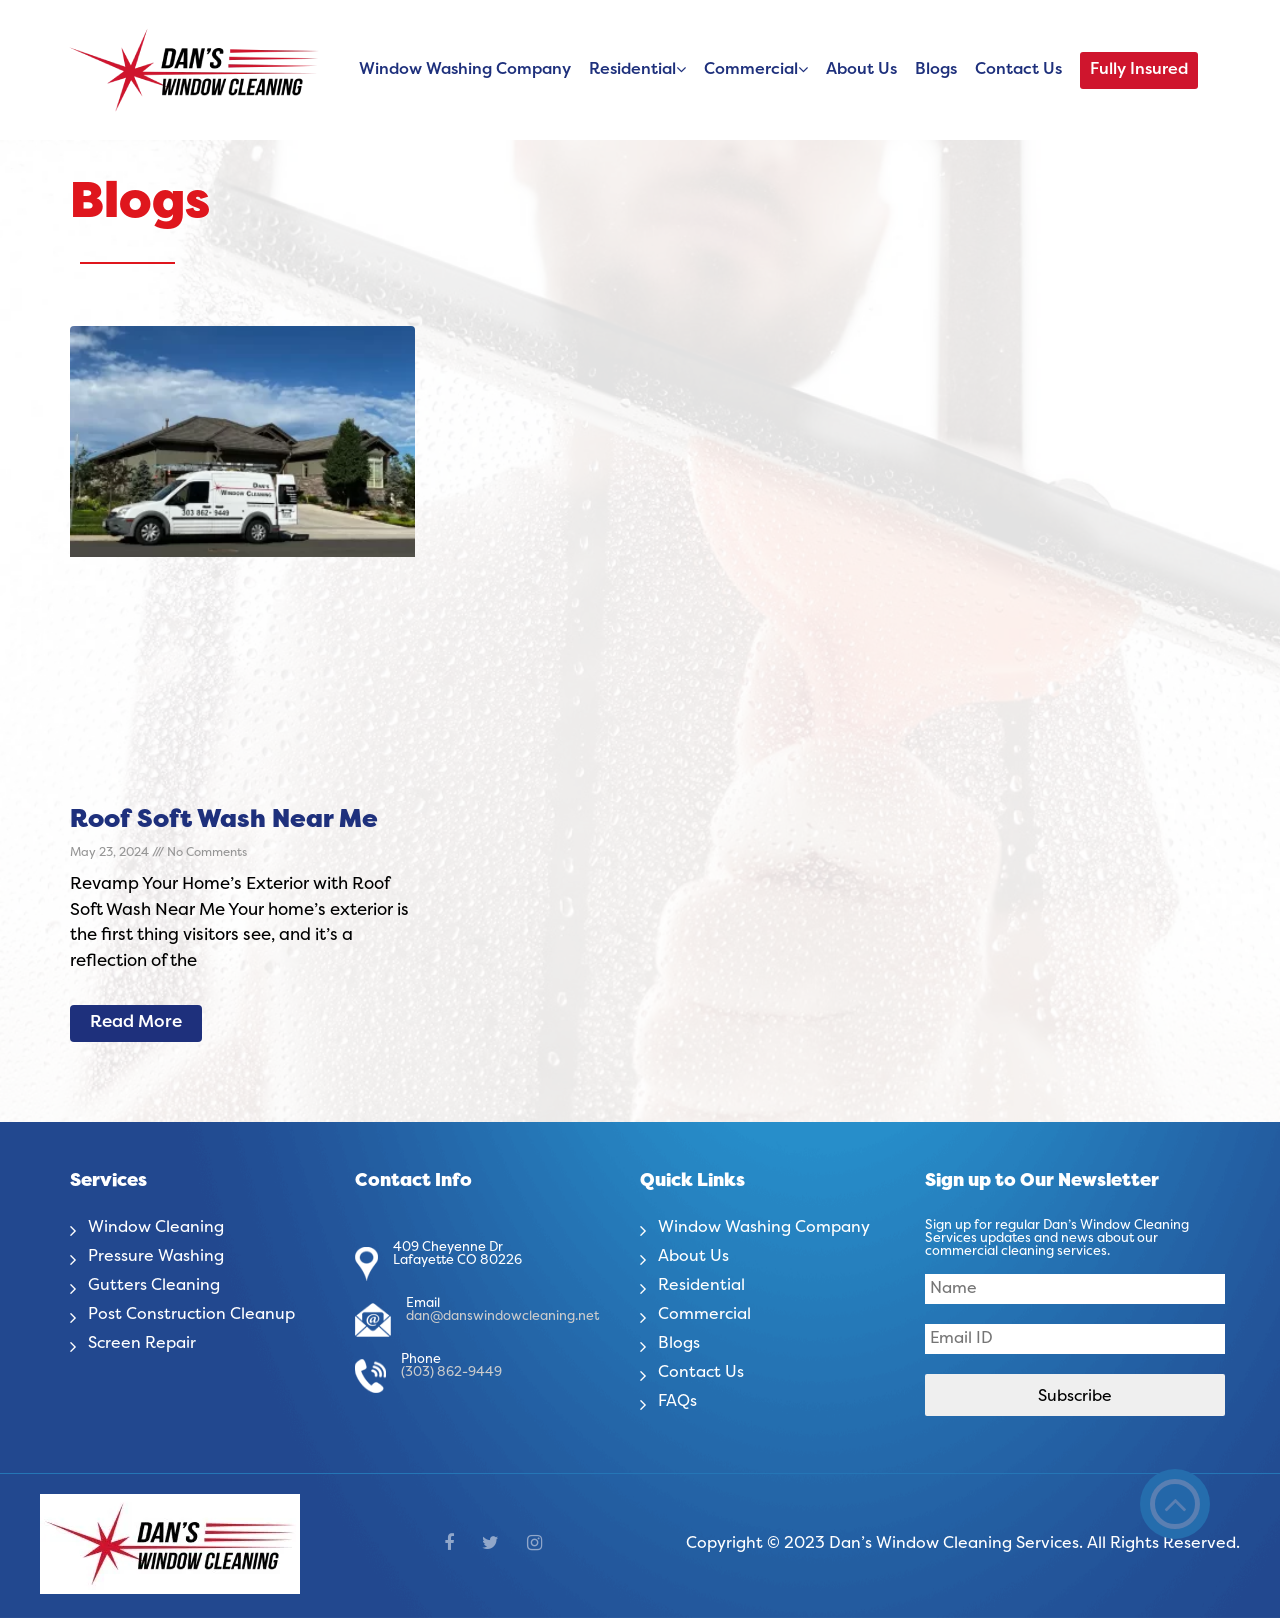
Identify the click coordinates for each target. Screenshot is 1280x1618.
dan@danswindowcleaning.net (502, 1317)
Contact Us (1018, 70)
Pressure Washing (156, 1257)
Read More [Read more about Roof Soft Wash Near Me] (136, 1023)
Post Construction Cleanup (191, 1315)
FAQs (677, 1402)
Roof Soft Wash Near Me (224, 821)
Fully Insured (1139, 70)
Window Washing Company (465, 70)
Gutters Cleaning (154, 1286)
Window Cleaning (156, 1228)
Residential (632, 70)
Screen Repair (142, 1344)
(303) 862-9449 (451, 1373)
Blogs (936, 70)
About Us (861, 70)
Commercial (751, 70)
